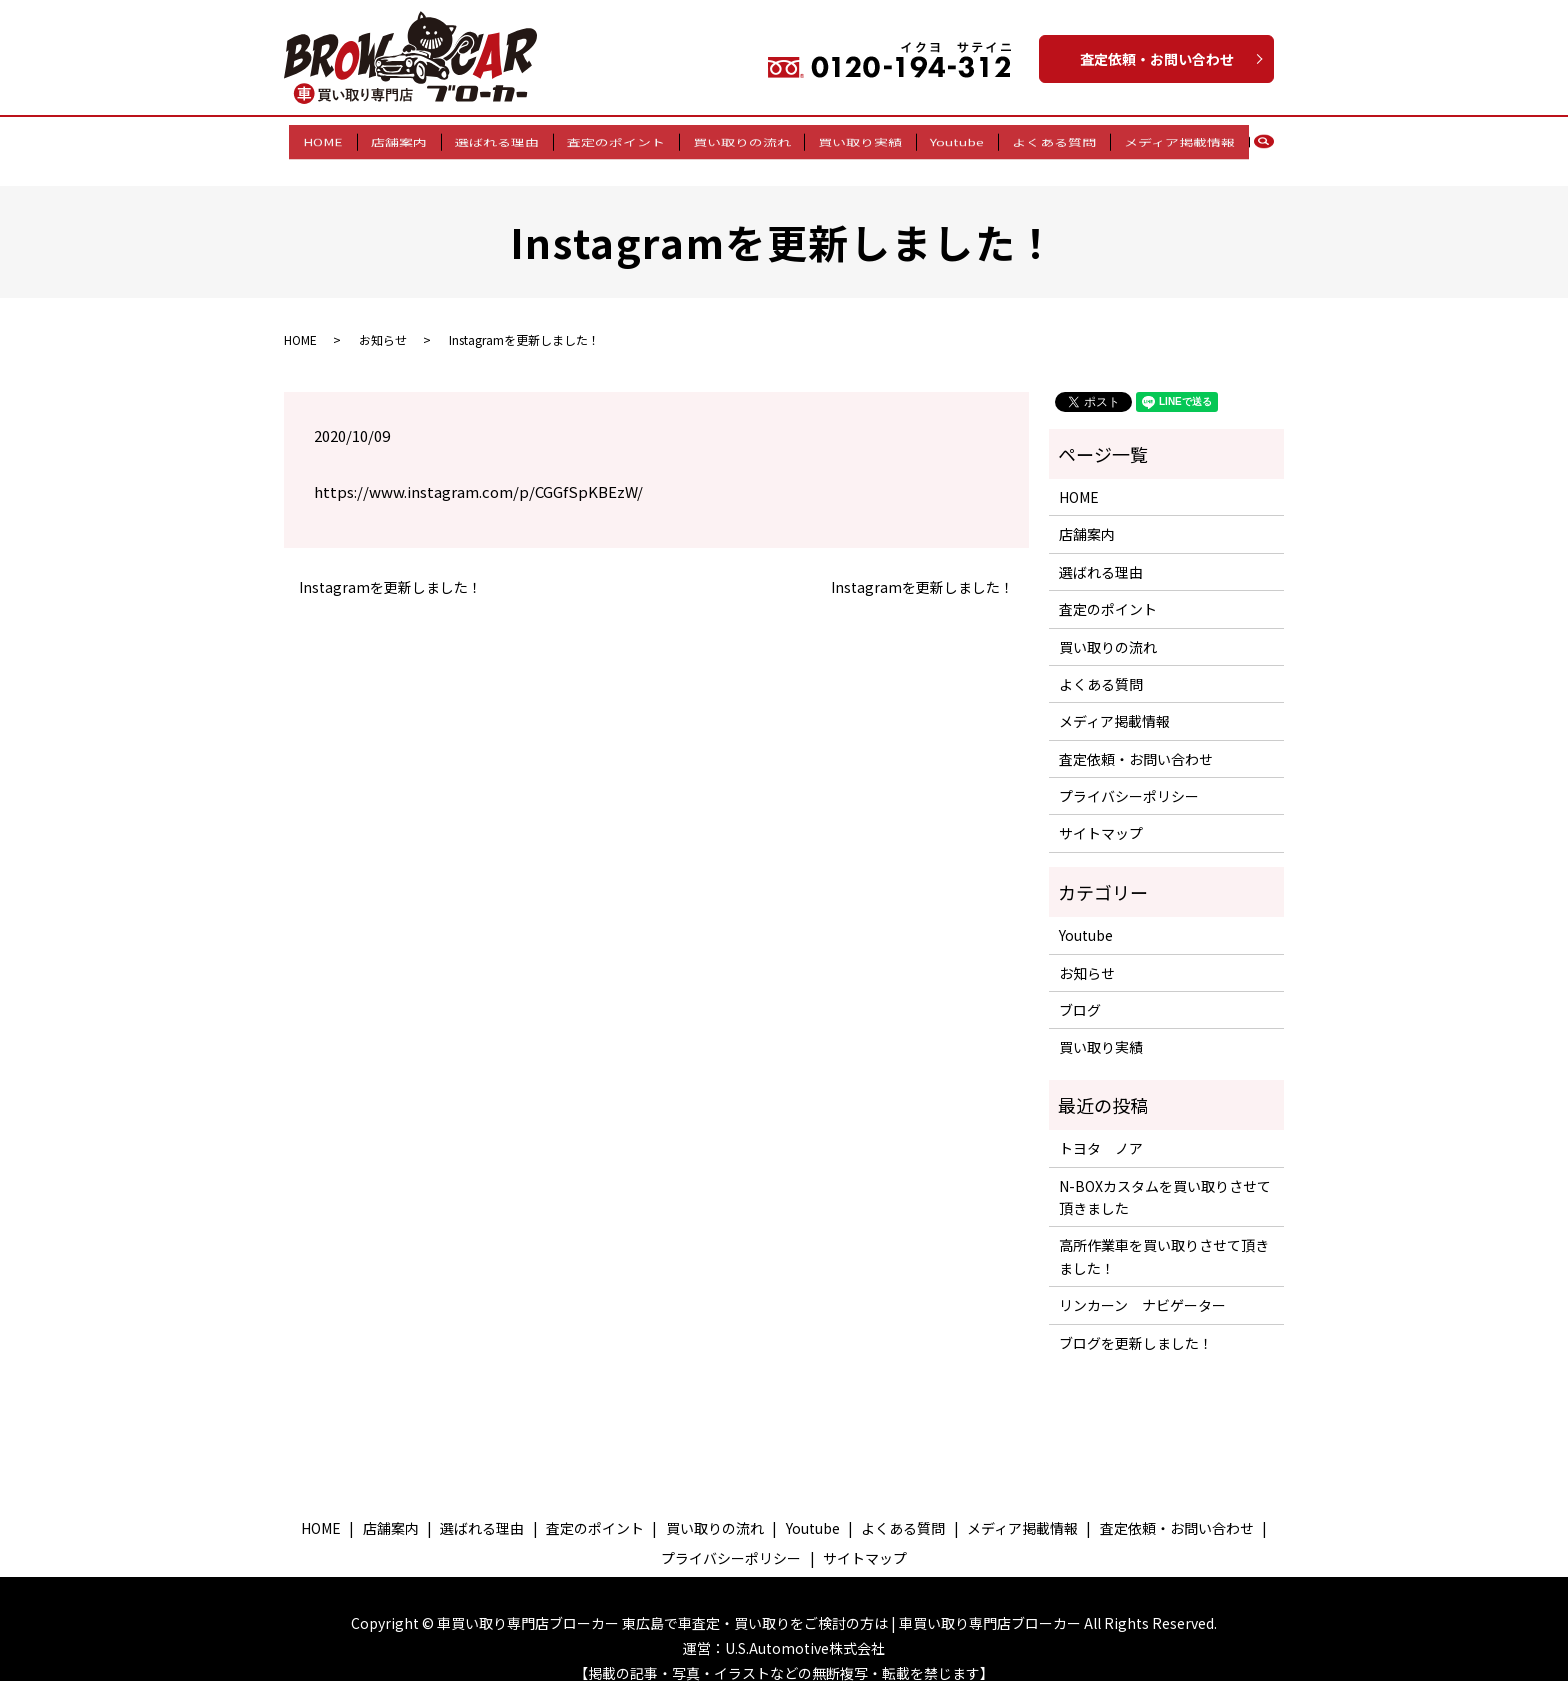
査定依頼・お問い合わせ (1157, 59)
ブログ (1080, 991)
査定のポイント (621, 139)
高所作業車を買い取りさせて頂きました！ (1164, 1237)
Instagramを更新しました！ (390, 568)
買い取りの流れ (742, 139)
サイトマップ (1101, 814)
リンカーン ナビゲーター (1142, 1286)
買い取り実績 (855, 139)
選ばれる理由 (508, 139)
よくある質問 (1038, 139)
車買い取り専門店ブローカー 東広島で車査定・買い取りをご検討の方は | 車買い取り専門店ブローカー (759, 1603)
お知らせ (383, 319)
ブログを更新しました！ (1136, 1323)
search (1248, 140)
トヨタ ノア (1101, 1129)
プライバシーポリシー (1129, 777)
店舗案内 (415, 139)
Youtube (946, 139)
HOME (345, 139)
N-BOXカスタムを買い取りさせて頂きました (1165, 1177)
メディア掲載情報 (1157, 139)
